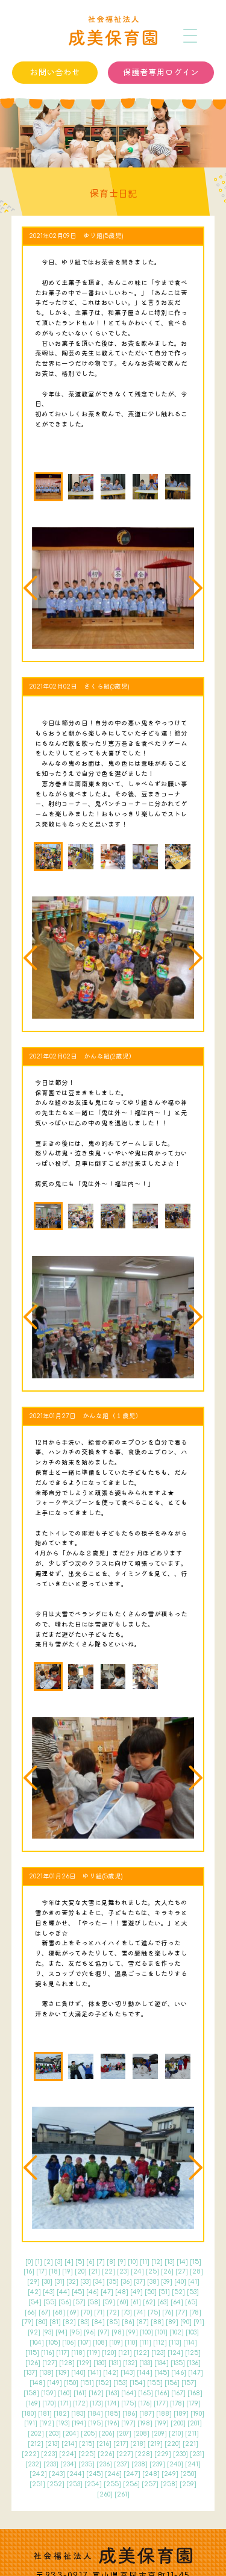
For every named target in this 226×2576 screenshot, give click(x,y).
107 (84, 2342)
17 (42, 2271)
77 (181, 2312)
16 (29, 2271)
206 (106, 2433)
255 (112, 2484)
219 (155, 2443)
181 (44, 2413)
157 (189, 2383)
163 (112, 2393)
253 (74, 2484)
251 (37, 2484)
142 (110, 2372)
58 (94, 2302)
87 (142, 2322)
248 (151, 2474)
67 (44, 2312)
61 (136, 2302)
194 (79, 2423)
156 (172, 2383)
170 (49, 2403)
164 (129, 2393)
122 (141, 2352)
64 (177, 2302)
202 (36, 2433)
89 (172, 2322)
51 (164, 2292)
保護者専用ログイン (161, 72)
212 (35, 2443)
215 (86, 2443)
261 (122, 2494)
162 (96, 2393)
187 (147, 2413)
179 (193, 2403)
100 (146, 2332)
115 (32, 2352)
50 (150, 2292)
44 (63, 2292)
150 (71, 2383)
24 (137, 2271)
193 (62, 2423)
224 (67, 2454)
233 (51, 2464)
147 (195, 2372)
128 (66, 2363)
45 (78, 2292)
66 (30, 2312)
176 (144, 2403)
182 (61, 2413)
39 (166, 2281)
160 (64, 2393)
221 (190, 2443)
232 (33, 2464)
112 (160, 2342)
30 (47, 2281)
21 (94, 2271)
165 (145, 2393)
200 (178, 2423)
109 (116, 2342)
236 (104, 2464)
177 (161, 2403)
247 (132, 2474)
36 (126, 2281)
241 (192, 2464)
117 (62, 2352)
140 (78, 2372)
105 (53, 2342)
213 (52, 2443)
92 (34, 2332)
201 (194, 2423)
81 (55, 2322)
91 (199, 2322)
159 (48, 2393)
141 (94, 2372)
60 (122, 2302)
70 (86, 2312)
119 (93, 2352)
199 (161, 2423)
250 (188, 2474)
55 (50, 2302)
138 (46, 2372)
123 (158, 2352)
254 (93, 2484)
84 (98, 2322)
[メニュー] (190, 36)
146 (179, 2372)
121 (125, 2352)
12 (157, 2262)
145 (162, 2372)
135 (178, 2363)
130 (100, 2363)
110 (131, 2342)
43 (48, 2292)
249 (170, 2474)
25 (152, 2271)
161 (80, 2393)
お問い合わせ (55, 72)
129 (84, 2363)
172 (80, 2403)
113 (175, 2342)
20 (80, 2271)
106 (69, 2342)
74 (139, 2312)
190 (197, 2413)
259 (188, 2484)
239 (157, 2464)
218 (138, 2443)
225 (87, 2454)
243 (57, 2474)
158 (31, 2393)
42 (34, 2292)
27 (182, 2271)
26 (167, 2271)
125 (192, 2352)
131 (115, 2363)
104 (37, 2342)
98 (118, 2332)
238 (139, 2464)
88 (157, 2322)
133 (146, 2363)
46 (92, 2292)
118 (78, 2352)
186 (130, 2413)
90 (186, 2322)
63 (163, 2302)
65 (191, 2302)
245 (95, 2474)
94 (61, 2332)
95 (76, 2332)
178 (177, 2403)
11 (144, 2262)
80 (41, 2322)
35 (112, 2281)
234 (68, 2464)
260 (104, 2494)
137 (30, 2372)
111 (145, 2342)
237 (121, 2464)
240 (175, 2464)
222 (30, 2454)
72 (113, 2312)
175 (129, 2403)
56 (65, 2302)
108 (100, 2342)
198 (145, 2423)
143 (128, 2372)
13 (169, 2262)
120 (109, 2352)
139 (62, 2372)
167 (178, 2393)
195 (95, 2423)
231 (197, 2454)
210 (176, 2433)
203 (53, 2433)
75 (154, 2312)
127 (50, 2363)
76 (168, 2312)
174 (112, 2403)
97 (103, 2332)
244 (75, 2474)
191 (31, 2423)
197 (128, 2423)
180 (29, 2413)
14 (182, 2262)
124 (175, 2352)
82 (69, 2322)
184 (95, 2413)
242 (38, 2474)
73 (127, 2312)
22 (108, 2271)
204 (71, 2433)
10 (133, 2262)
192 (47, 2423)
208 (141, 2433)
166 (162, 2393)
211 (191, 2433)
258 (169, 2484)
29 (33, 2281)
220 (172, 2443)
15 (195, 2262)
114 (190, 2342)
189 (181, 2413)
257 (150, 2484)
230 (180, 2454)
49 (136, 2292)
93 (48, 2332)
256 (131, 2484)
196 (112, 2423)
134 (161, 2363)
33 (86, 2281)
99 (132, 2332)
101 (161, 2332)
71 (99, 2312)
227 (125, 2454)
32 (72, 2281)
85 (113, 2322)
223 (49, 2454)
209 (159, 2433)
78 (195, 2312)
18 (54, 2271)
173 (96, 2403)
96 (89, 2332)
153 (120, 2383)
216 (104, 2443)
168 (195, 2393)
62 (149, 2302)
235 (86, 2464)
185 (112, 2413)
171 (64, 2403)
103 (192, 2332)
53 (192, 2292)
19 (67, 2271)
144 (144, 2372)
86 (128, 2322)
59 (109, 2302)
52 (178, 2292)
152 (103, 2383)
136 (193, 2363)
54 (35, 2302)
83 (83, 2322)
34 (98, 2281)
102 (176, 2332)
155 (154, 2383)
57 (79, 2302)
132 (130, 2363)
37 (139, 2281)
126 (33, 2363)
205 (89, 2433)
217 (121, 2443)
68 (59, 2312)
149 (54, 2383)
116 (47, 2352)
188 (164, 2413)
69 (73, 2312)
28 (196, 2271)
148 (37, 2383)
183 (78, 2413)
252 (55, 2484)
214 (69, 2443)
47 (107, 2292)
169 (33, 2403)
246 (113, 2474)
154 (137, 2383)
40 (180, 2281)
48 (122, 2292)
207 (124, 2433)
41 (193, 2281)
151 (87, 2383)
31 (59, 2281)
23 (123, 2271)
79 (27, 2322)
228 (143, 2454)
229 (163, 2454)
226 (106, 2454)
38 (153, 2281)
